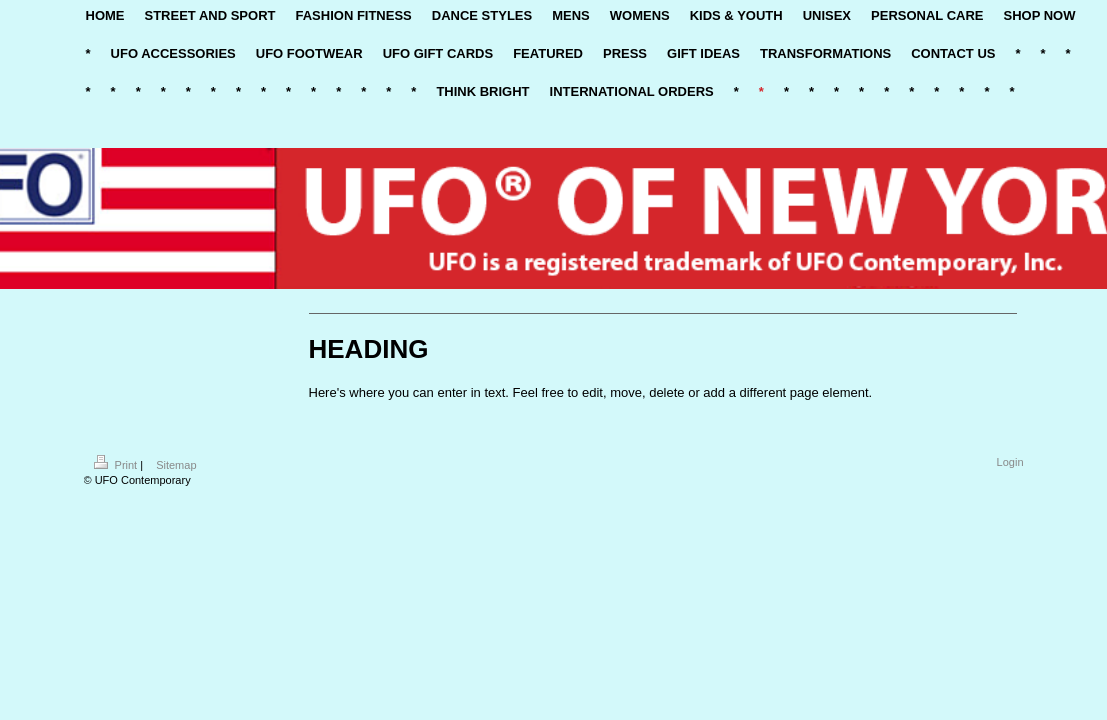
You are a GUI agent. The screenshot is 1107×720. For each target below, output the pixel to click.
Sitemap (176, 465)
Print (117, 465)
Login (1010, 462)
